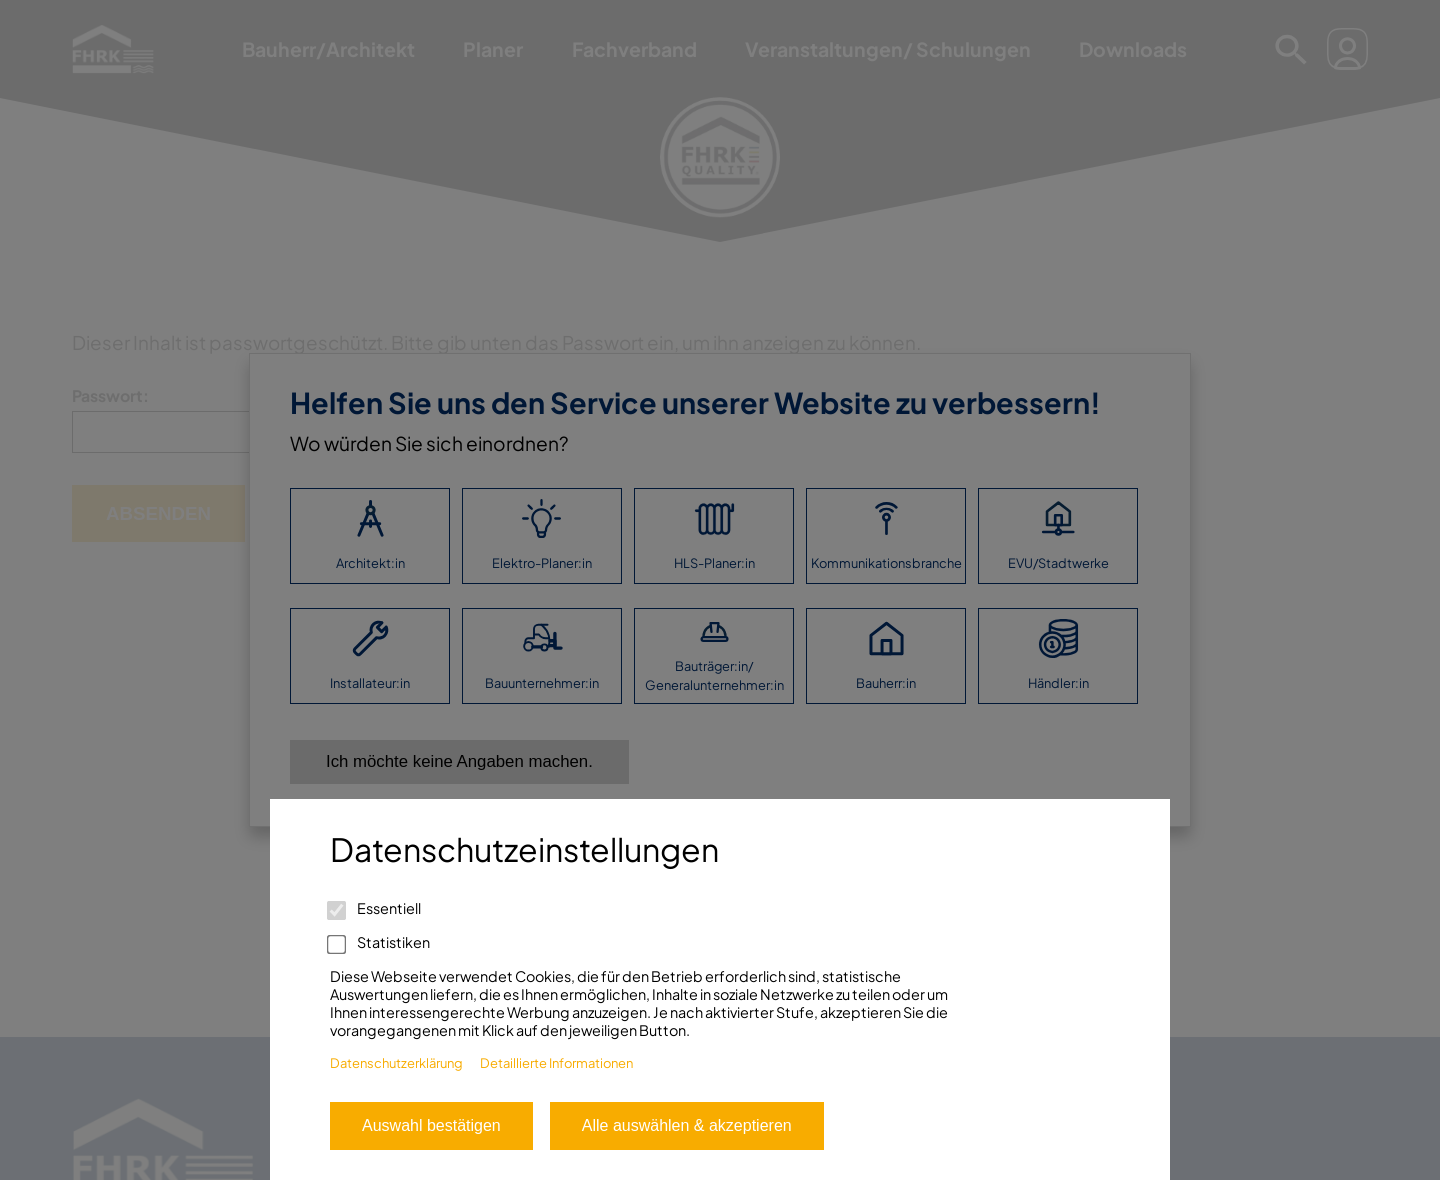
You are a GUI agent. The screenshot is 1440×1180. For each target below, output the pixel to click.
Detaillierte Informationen (556, 1063)
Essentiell (375, 908)
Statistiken (380, 942)
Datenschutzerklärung (396, 1063)
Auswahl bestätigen (431, 1125)
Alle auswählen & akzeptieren (687, 1125)
